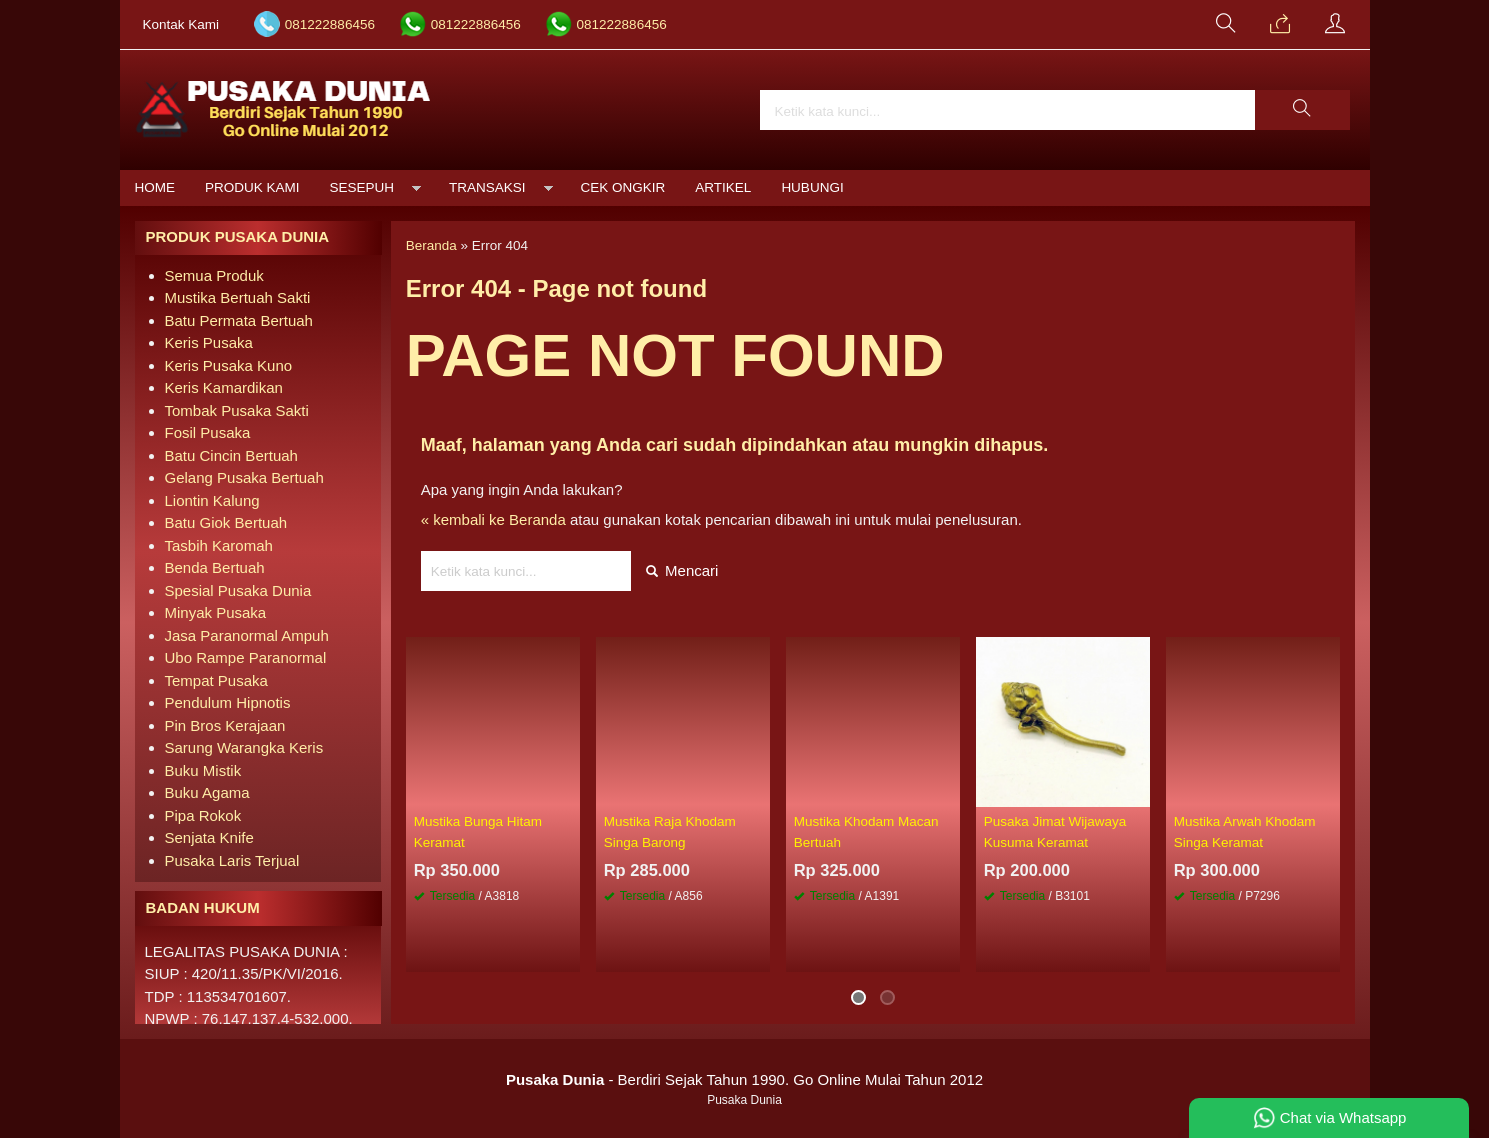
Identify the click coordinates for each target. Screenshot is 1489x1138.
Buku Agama (207, 792)
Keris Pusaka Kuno (229, 365)
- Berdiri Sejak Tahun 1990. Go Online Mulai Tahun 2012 (744, 1079)
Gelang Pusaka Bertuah (244, 477)
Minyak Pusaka (216, 612)
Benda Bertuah (215, 567)
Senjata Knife (209, 837)
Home (155, 187)
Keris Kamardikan (224, 387)
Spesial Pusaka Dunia (238, 590)
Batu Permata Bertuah (239, 320)
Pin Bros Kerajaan (225, 725)
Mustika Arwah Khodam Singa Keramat (1245, 831)
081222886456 (330, 24)
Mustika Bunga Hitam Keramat (478, 831)
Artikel (723, 187)
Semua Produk (214, 275)
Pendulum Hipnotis (228, 702)
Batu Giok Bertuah (226, 522)
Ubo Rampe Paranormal (246, 657)
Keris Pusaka (209, 342)
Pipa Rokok (203, 815)
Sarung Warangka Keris (244, 747)
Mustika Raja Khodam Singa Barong (670, 831)
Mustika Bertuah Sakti (238, 297)
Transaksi (487, 187)
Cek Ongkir (623, 187)
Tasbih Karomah (219, 545)
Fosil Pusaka (208, 432)
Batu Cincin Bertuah (231, 455)
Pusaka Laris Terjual (232, 860)
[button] (1302, 110)
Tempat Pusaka (216, 680)
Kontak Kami (181, 24)
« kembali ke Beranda (493, 519)
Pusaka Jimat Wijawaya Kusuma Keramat (1055, 831)
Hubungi (812, 187)
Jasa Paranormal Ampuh (247, 635)
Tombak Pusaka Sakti (237, 410)
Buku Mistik (203, 770)
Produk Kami (252, 187)
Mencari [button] (682, 570)
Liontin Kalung (212, 500)
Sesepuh (362, 187)
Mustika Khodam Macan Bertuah (866, 831)
